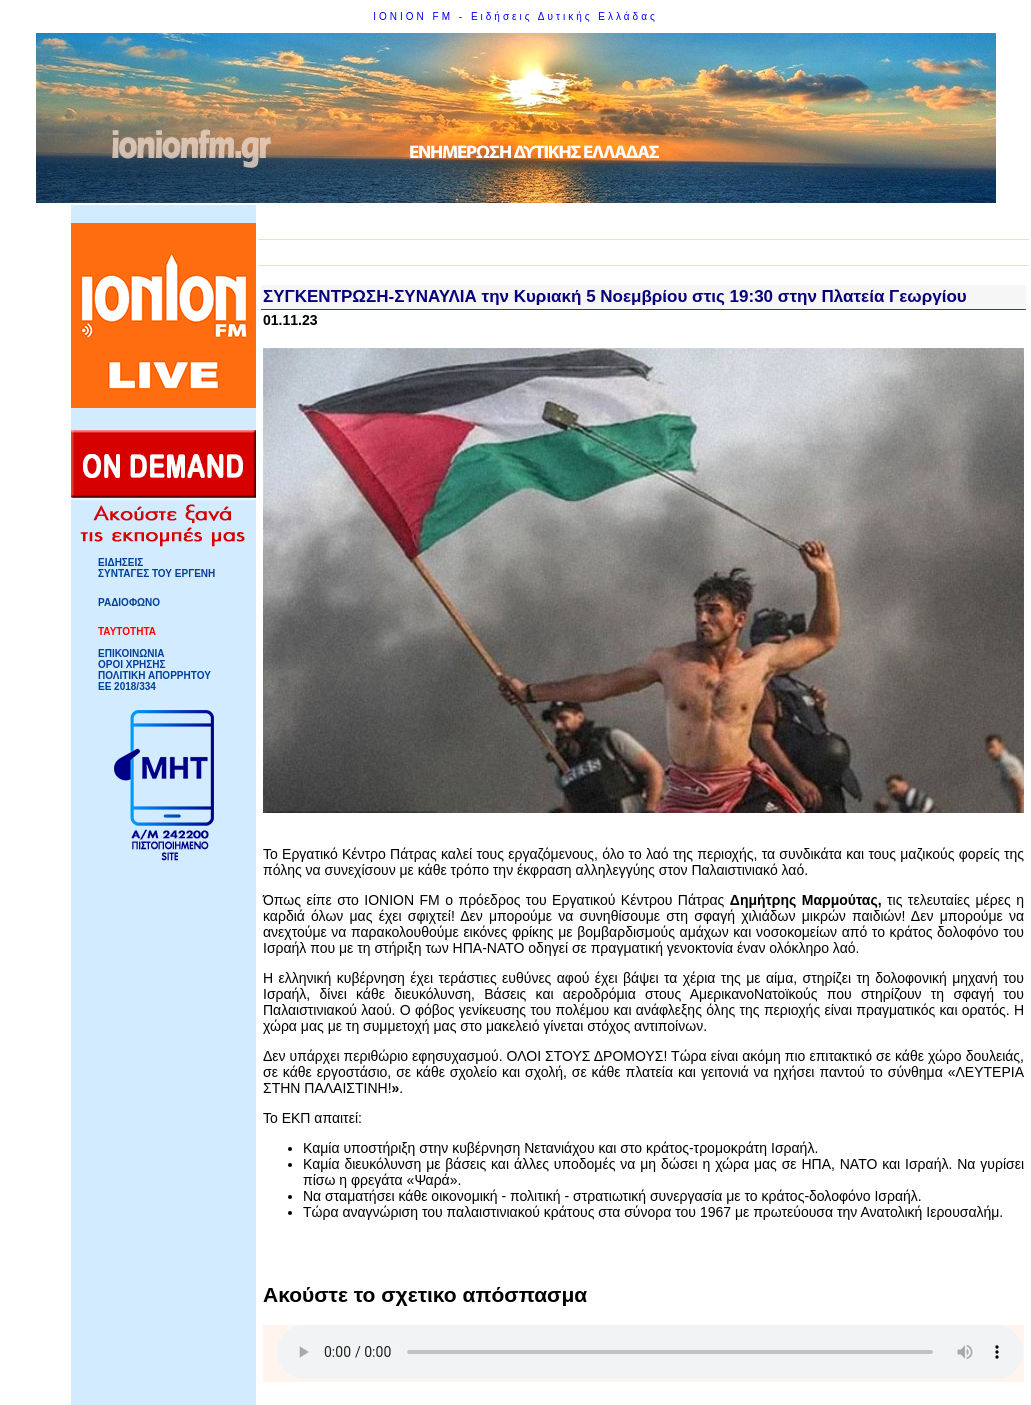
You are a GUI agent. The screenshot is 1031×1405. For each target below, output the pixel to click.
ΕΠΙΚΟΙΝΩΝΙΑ (131, 653)
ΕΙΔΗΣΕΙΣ (120, 562)
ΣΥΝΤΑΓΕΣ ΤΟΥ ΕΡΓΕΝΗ (156, 573)
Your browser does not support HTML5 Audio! (650, 1352)
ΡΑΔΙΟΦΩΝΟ (129, 602)
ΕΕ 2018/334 (127, 686)
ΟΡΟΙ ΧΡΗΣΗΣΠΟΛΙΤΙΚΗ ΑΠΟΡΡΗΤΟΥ (154, 670)
